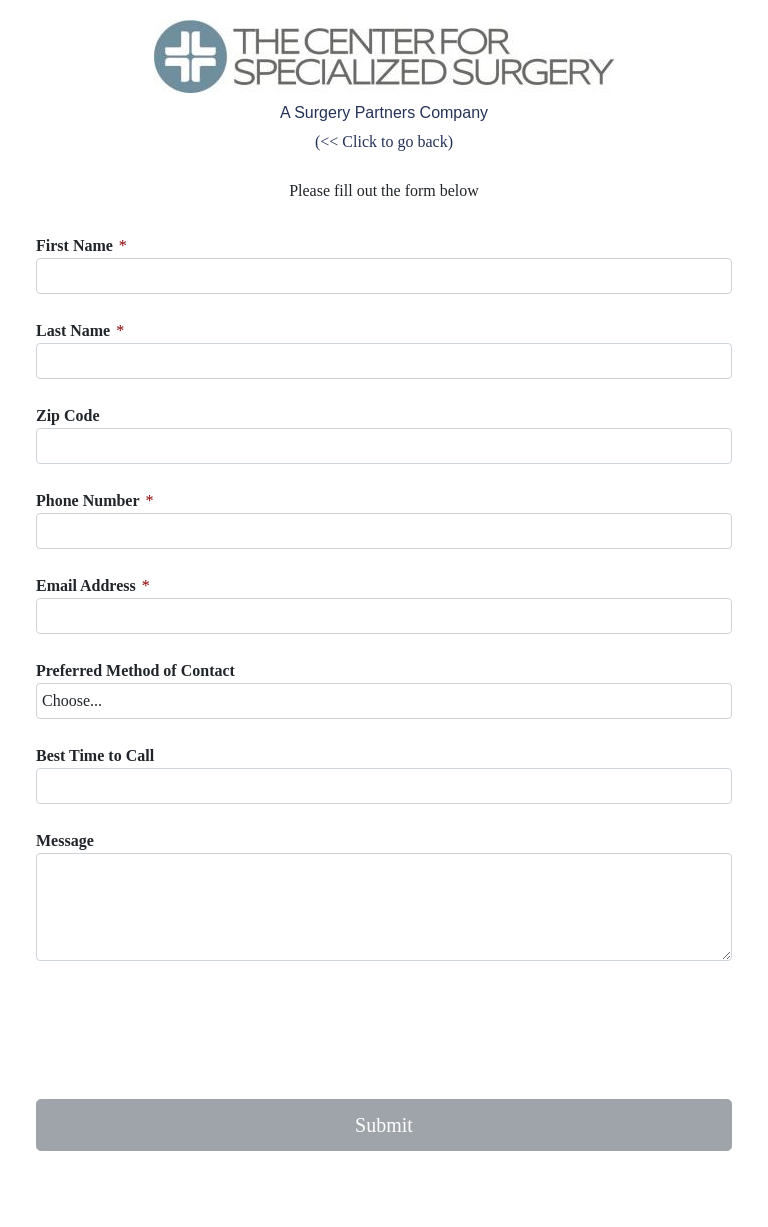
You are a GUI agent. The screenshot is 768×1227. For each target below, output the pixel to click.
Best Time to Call (95, 755)
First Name (74, 245)
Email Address (86, 585)
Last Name (73, 330)
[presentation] (188, 1030)
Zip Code (68, 415)
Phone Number (88, 500)
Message (65, 840)
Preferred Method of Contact (135, 670)
